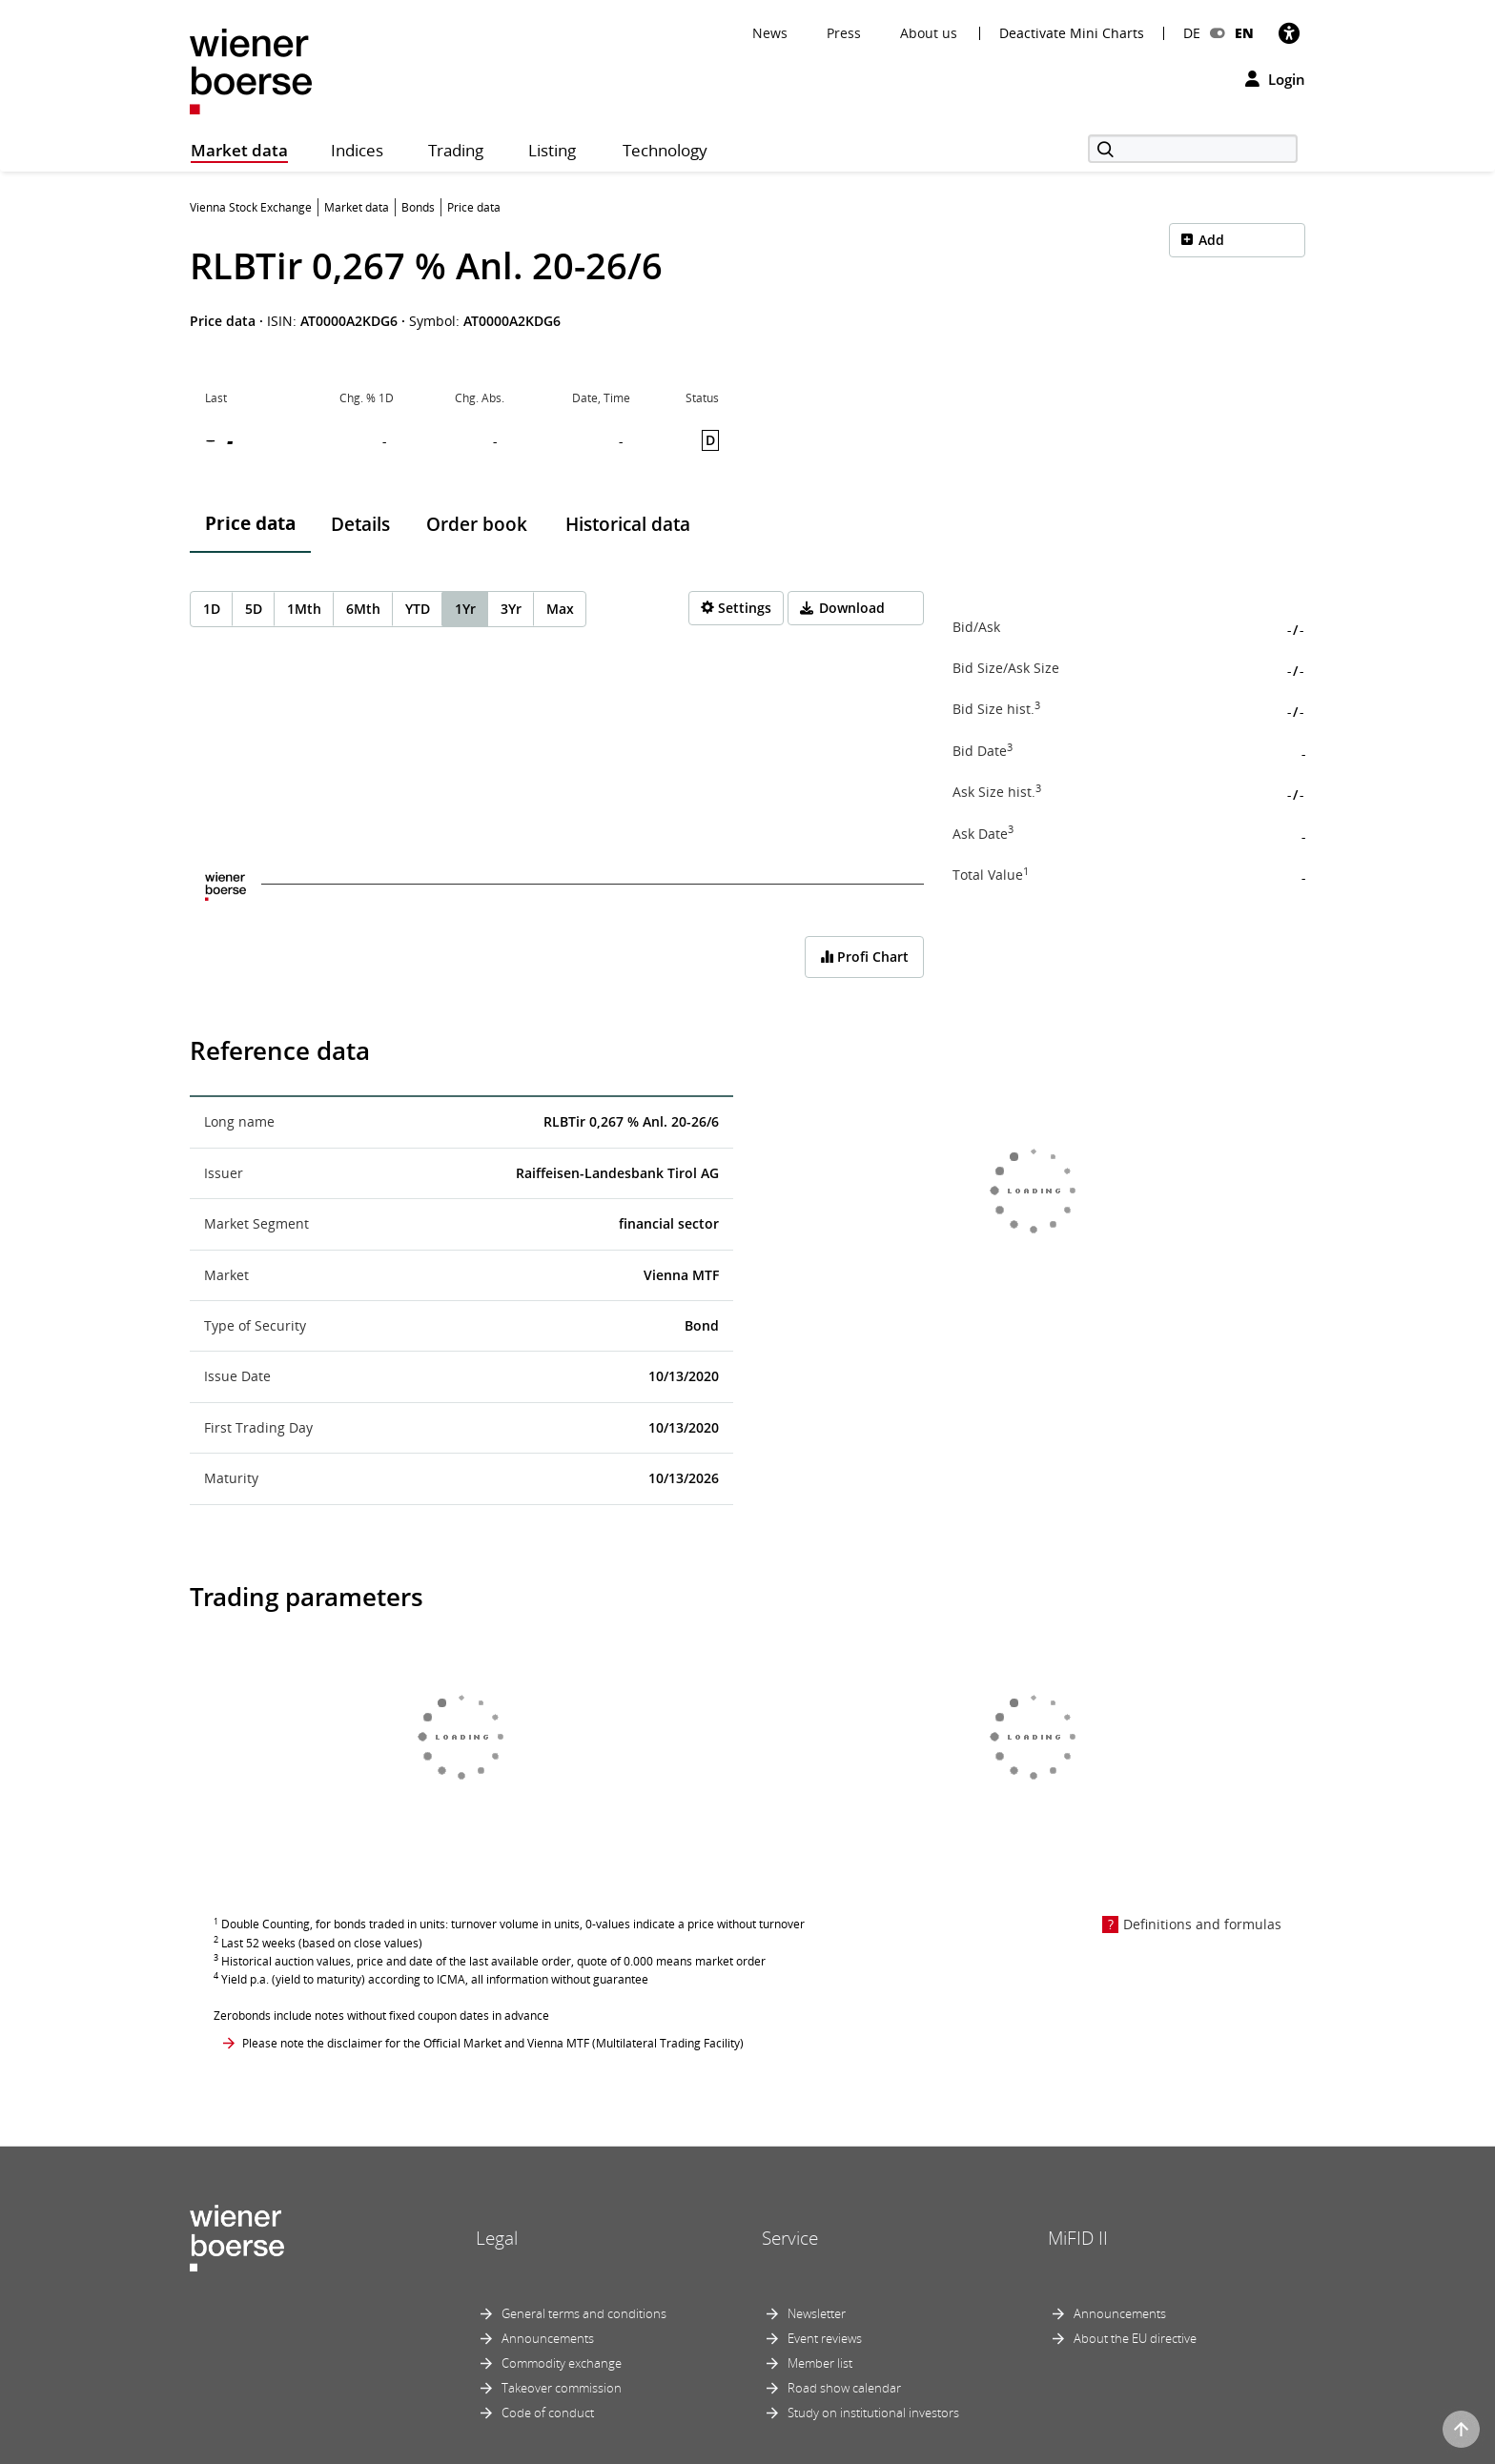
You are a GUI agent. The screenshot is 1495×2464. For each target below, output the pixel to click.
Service (790, 2238)
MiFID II (1078, 2238)
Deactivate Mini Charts (1071, 33)
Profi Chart (864, 956)
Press (844, 33)
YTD (417, 609)
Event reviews (825, 2338)
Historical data (627, 524)
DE (1191, 33)
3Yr (511, 609)
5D (253, 609)
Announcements (548, 2338)
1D (211, 609)
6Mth (363, 609)
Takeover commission (562, 2387)
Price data (250, 523)
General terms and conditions (584, 2313)
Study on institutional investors (873, 2412)
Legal (497, 2238)
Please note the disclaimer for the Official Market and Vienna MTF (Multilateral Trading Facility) (493, 2043)
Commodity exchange (562, 2363)
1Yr (465, 609)
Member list (820, 2363)
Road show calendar (844, 2387)
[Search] (1193, 148)
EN (1244, 33)
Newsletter (817, 2313)
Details (360, 524)
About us (928, 33)
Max (560, 609)
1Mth (304, 609)
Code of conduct (548, 2412)
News (770, 33)
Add (1211, 240)
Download (852, 608)
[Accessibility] (1289, 33)
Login (1275, 79)
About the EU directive (1135, 2338)
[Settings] (736, 608)
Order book (476, 524)
